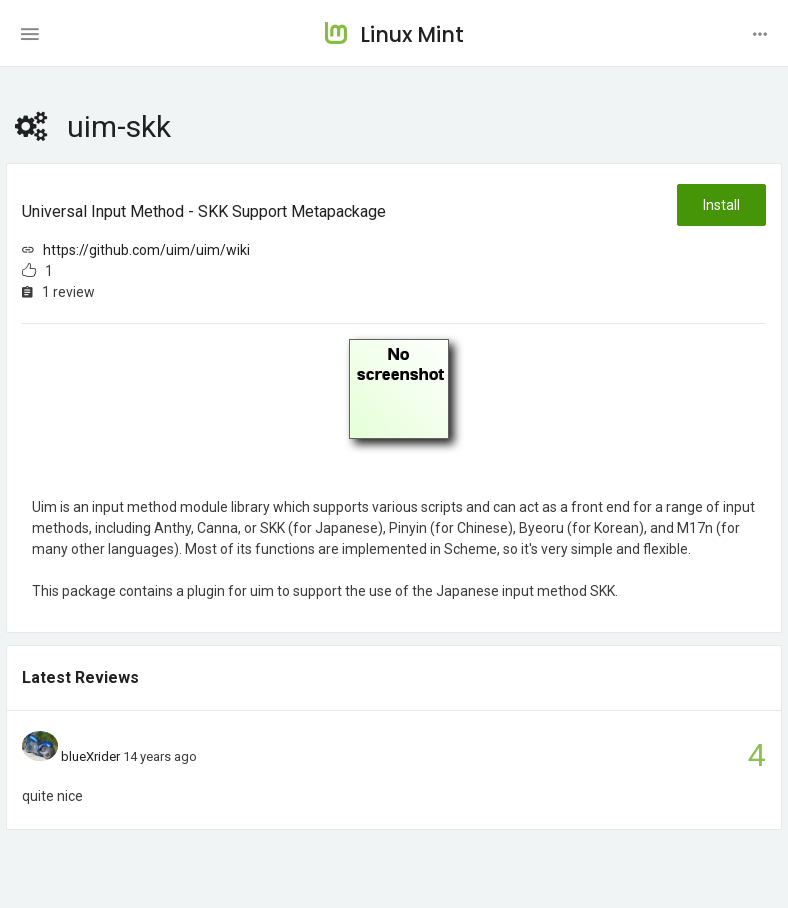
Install (721, 205)
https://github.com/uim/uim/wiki (146, 250)
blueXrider (90, 756)
